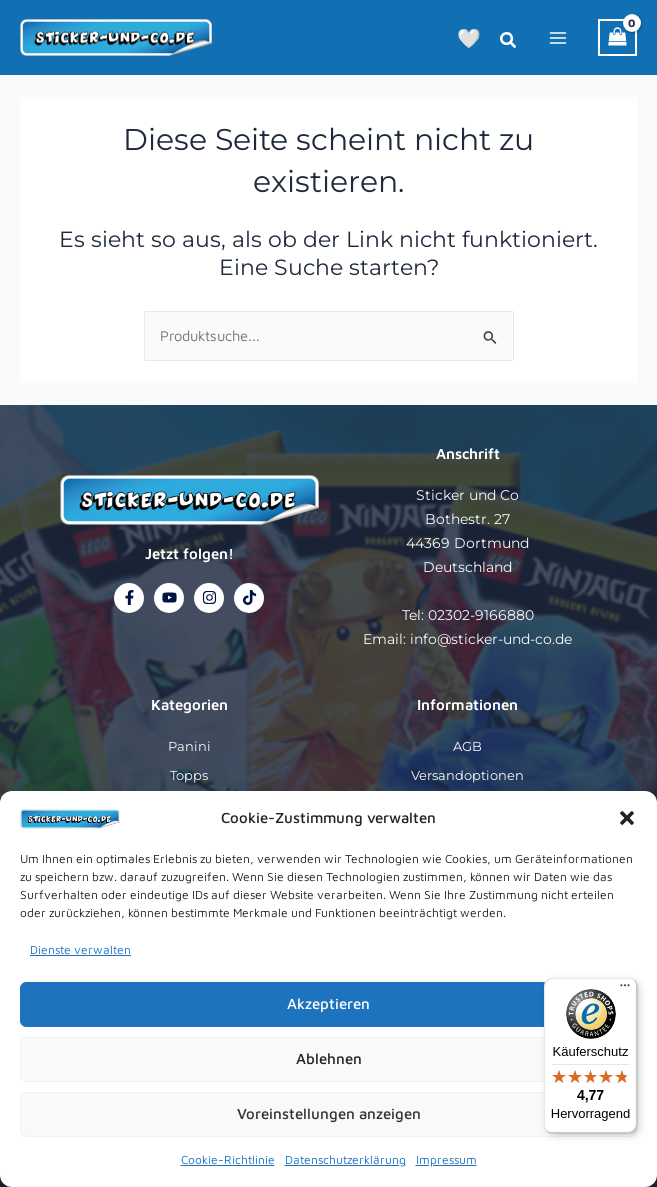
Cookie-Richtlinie (228, 1159)
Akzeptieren (328, 1003)
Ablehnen (329, 1058)
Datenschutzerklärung (345, 1159)
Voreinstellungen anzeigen (329, 1113)
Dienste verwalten (80, 949)
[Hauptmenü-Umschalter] (558, 37)
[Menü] (625, 990)
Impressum (446, 1159)
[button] (627, 818)
